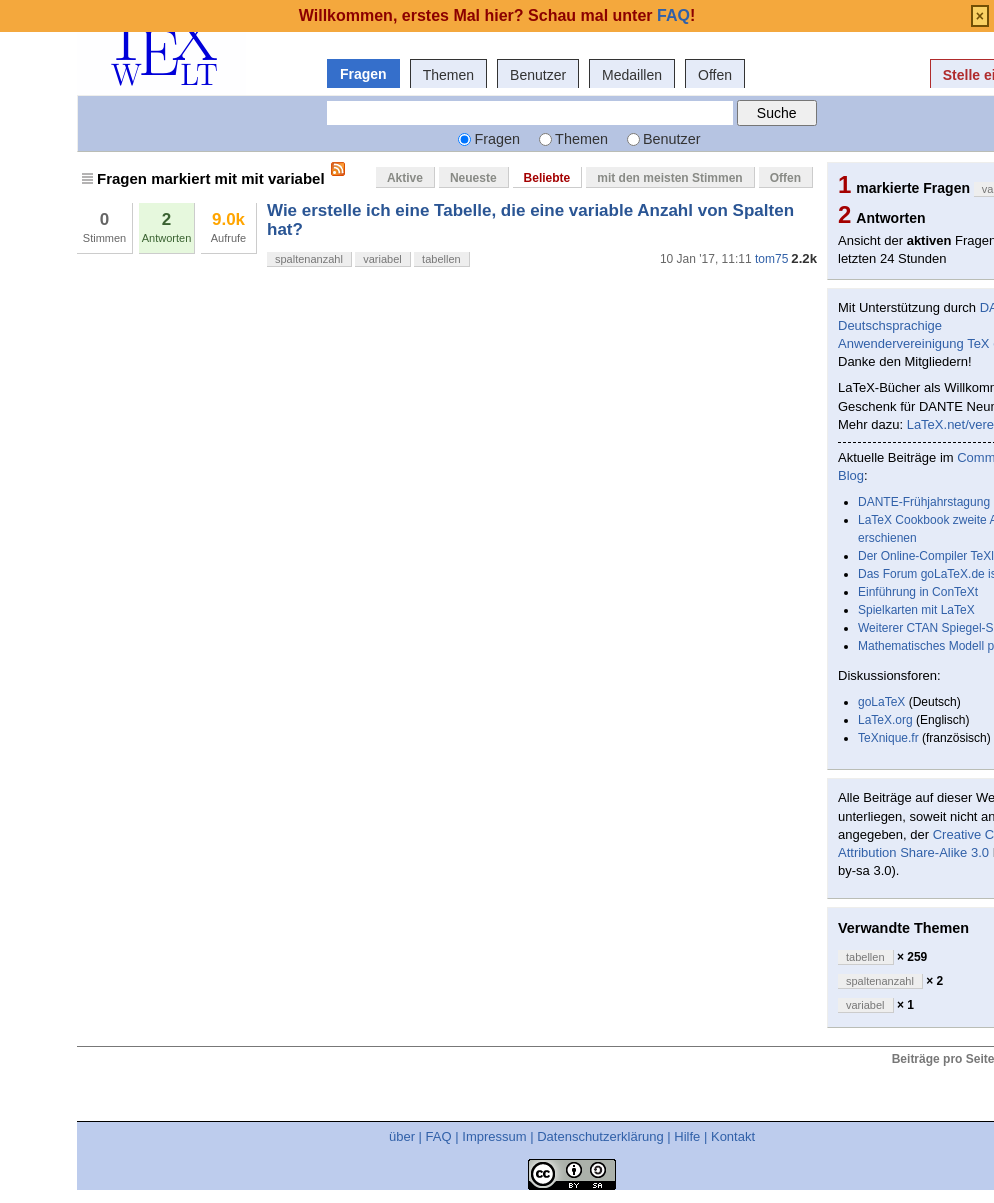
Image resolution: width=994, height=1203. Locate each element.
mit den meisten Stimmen (669, 178)
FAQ (439, 1136)
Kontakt (733, 1136)
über (402, 1136)
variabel (382, 259)
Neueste (473, 178)
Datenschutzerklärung (600, 1136)
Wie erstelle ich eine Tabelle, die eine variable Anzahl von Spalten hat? (530, 219)
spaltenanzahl (309, 259)
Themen (448, 75)
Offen (715, 75)
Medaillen (632, 75)
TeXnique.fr (888, 738)
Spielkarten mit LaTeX (916, 610)
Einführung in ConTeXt (918, 592)
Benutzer (538, 75)
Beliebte (547, 178)
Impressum (494, 1136)
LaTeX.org (885, 720)
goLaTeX (881, 702)
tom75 (771, 259)
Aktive (405, 178)
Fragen (363, 74)
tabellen (441, 259)
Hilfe (687, 1136)
